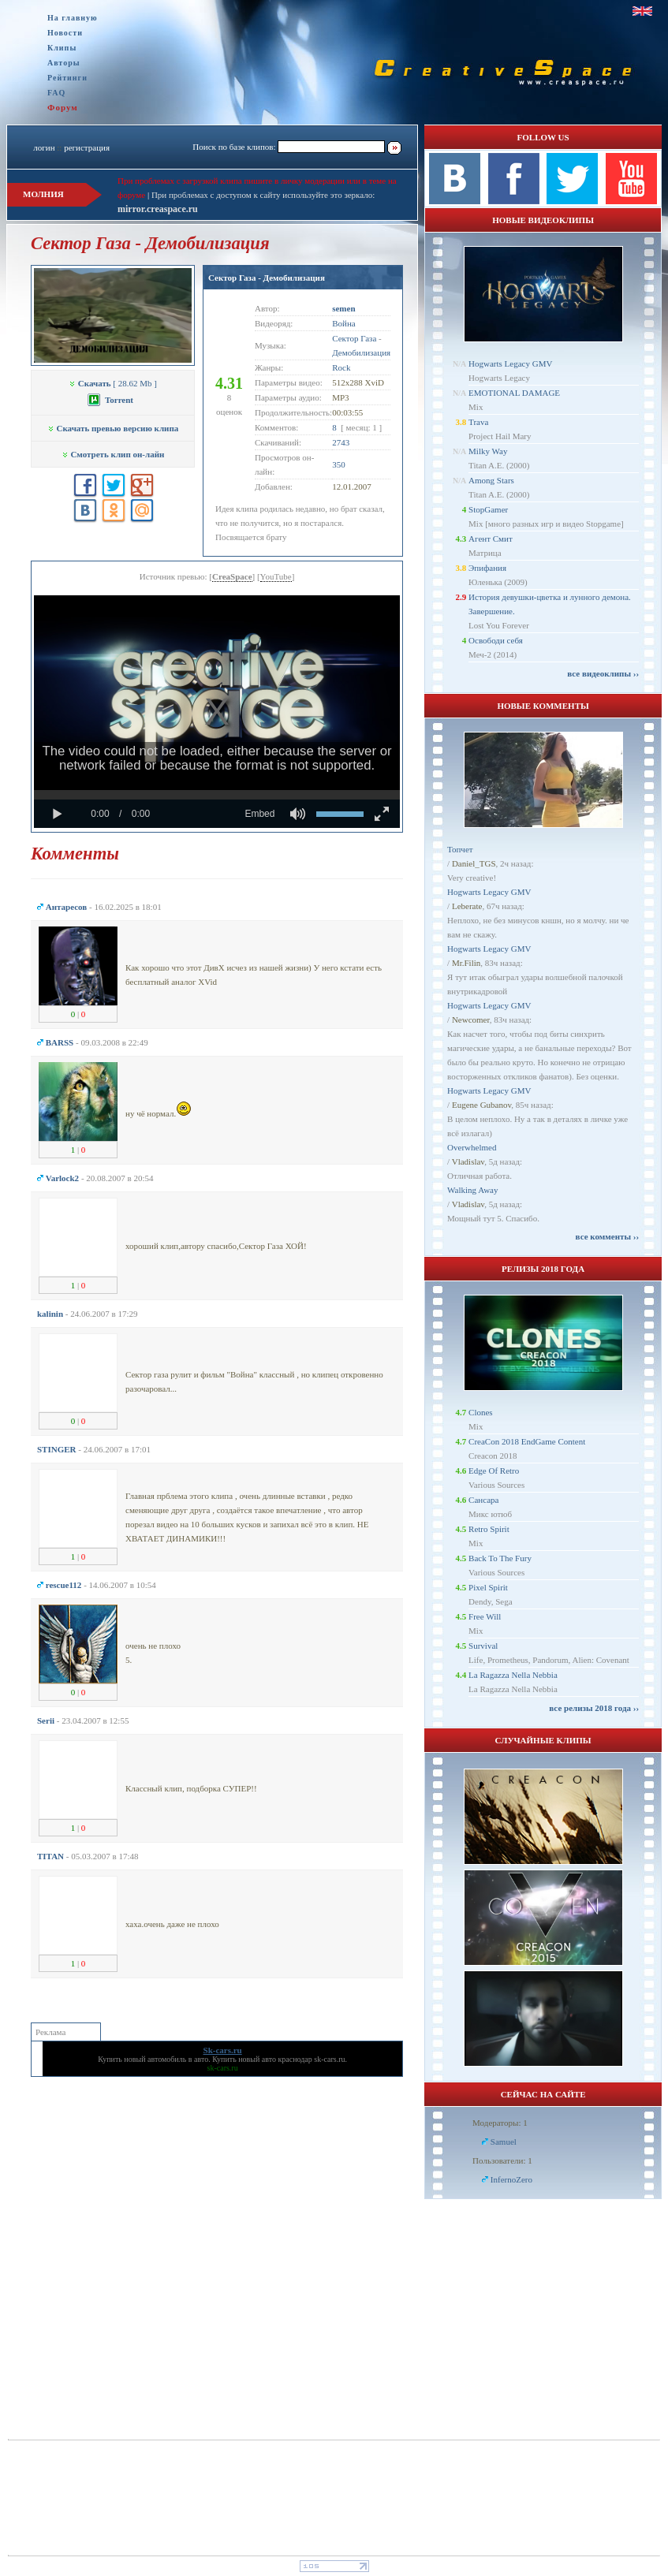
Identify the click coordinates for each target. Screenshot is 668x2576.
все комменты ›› (607, 1236)
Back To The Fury (500, 1558)
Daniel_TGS (474, 863)
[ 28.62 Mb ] (113, 383)
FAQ (56, 92)
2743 (340, 442)
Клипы (62, 47)
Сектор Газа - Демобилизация (266, 277)
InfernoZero (511, 2179)
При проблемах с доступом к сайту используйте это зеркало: (263, 194)
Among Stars (491, 480)
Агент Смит (490, 538)
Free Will (484, 1616)
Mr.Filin (466, 962)
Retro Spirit (488, 1529)
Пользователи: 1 (502, 2160)
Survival (483, 1645)
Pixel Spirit (488, 1587)
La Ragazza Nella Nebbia (513, 1674)
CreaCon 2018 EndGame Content (526, 1441)
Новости (65, 32)
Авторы (63, 62)
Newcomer (471, 1019)
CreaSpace (232, 576)
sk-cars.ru (329, 2059)
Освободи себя (495, 640)
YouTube (276, 576)
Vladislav (468, 1161)
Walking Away (472, 1190)
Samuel (504, 2141)
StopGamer (488, 509)
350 (338, 464)
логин (43, 147)
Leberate (467, 906)
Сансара (483, 1499)
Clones (480, 1412)
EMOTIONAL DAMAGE (514, 392)
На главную (72, 17)
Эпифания (487, 567)
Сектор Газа (354, 338)
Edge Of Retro (493, 1470)
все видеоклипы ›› (603, 673)
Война (344, 323)
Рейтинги (67, 77)
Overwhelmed (471, 1147)
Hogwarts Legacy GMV (510, 363)
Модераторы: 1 (500, 2122)
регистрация (87, 147)
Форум (62, 107)
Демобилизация (361, 352)
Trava (478, 422)
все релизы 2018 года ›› (594, 1708)
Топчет (460, 849)
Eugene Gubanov (481, 1104)
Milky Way (487, 451)
